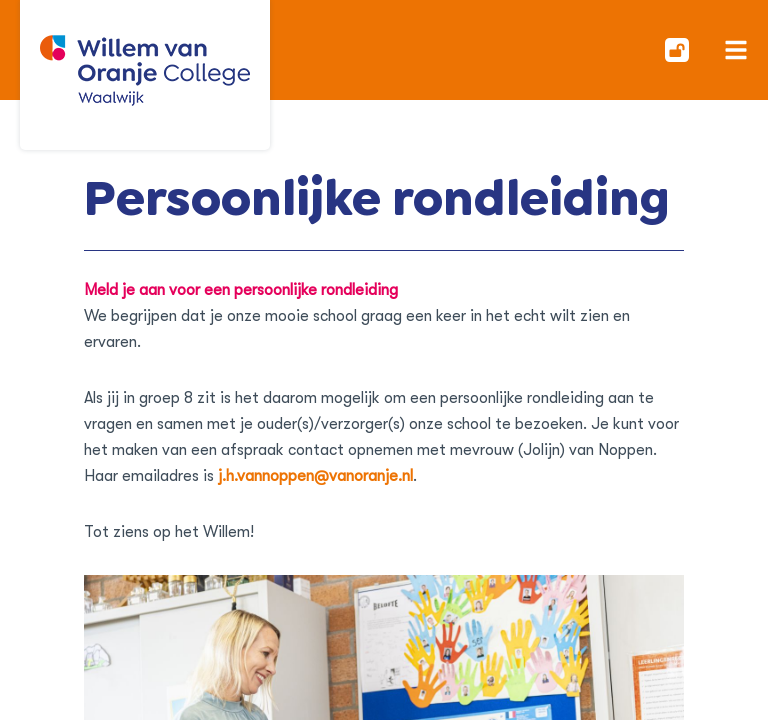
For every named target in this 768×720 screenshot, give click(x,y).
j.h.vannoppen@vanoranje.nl (315, 476)
